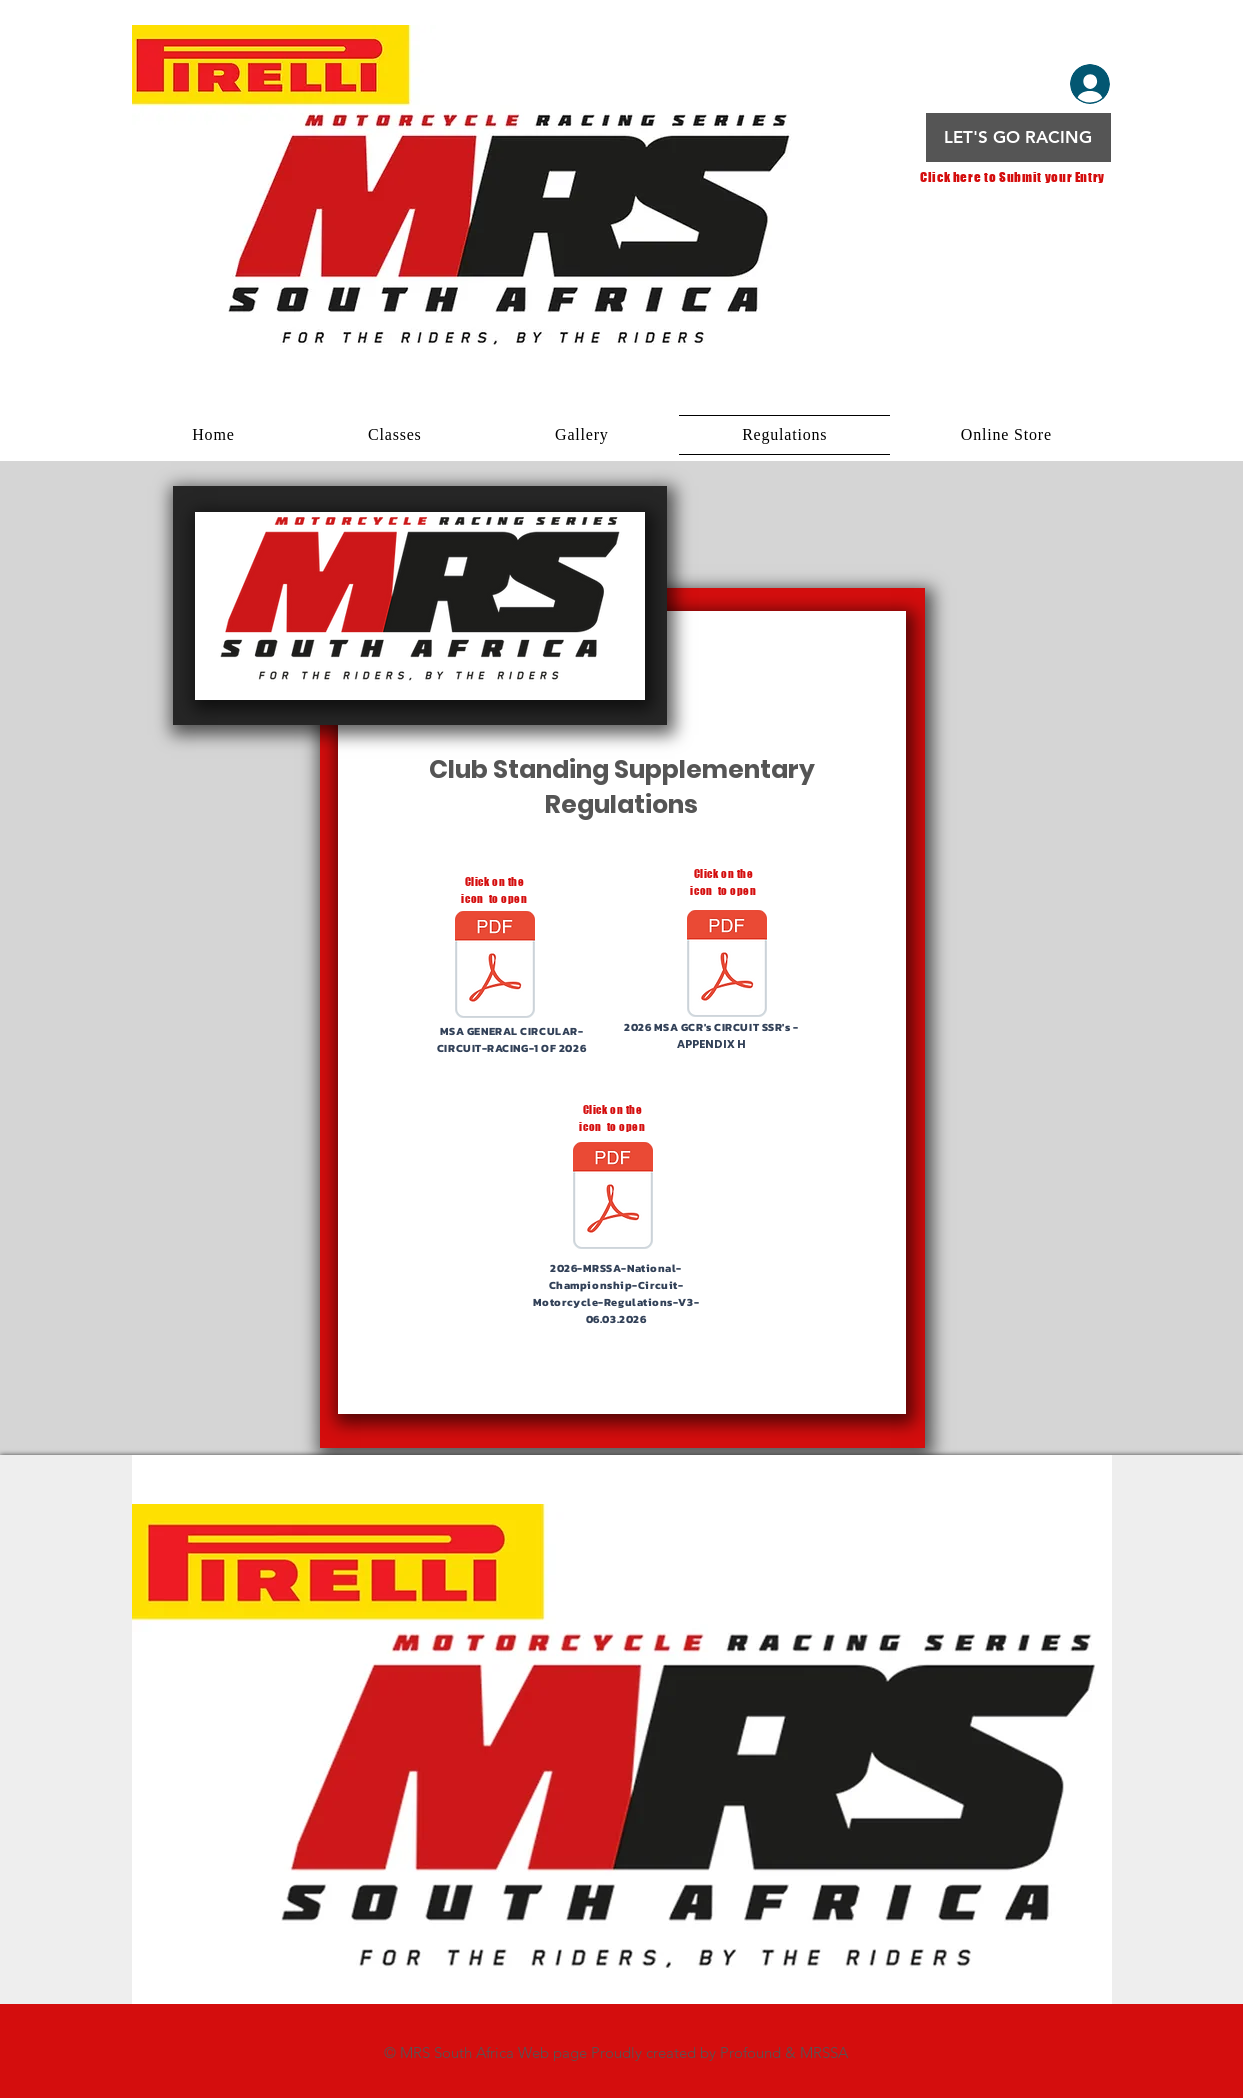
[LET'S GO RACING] (1018, 137)
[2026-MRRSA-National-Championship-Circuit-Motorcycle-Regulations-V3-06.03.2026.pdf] (613, 1198)
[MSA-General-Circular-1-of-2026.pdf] (495, 966)
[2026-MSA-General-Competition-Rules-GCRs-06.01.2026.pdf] (727, 965)
